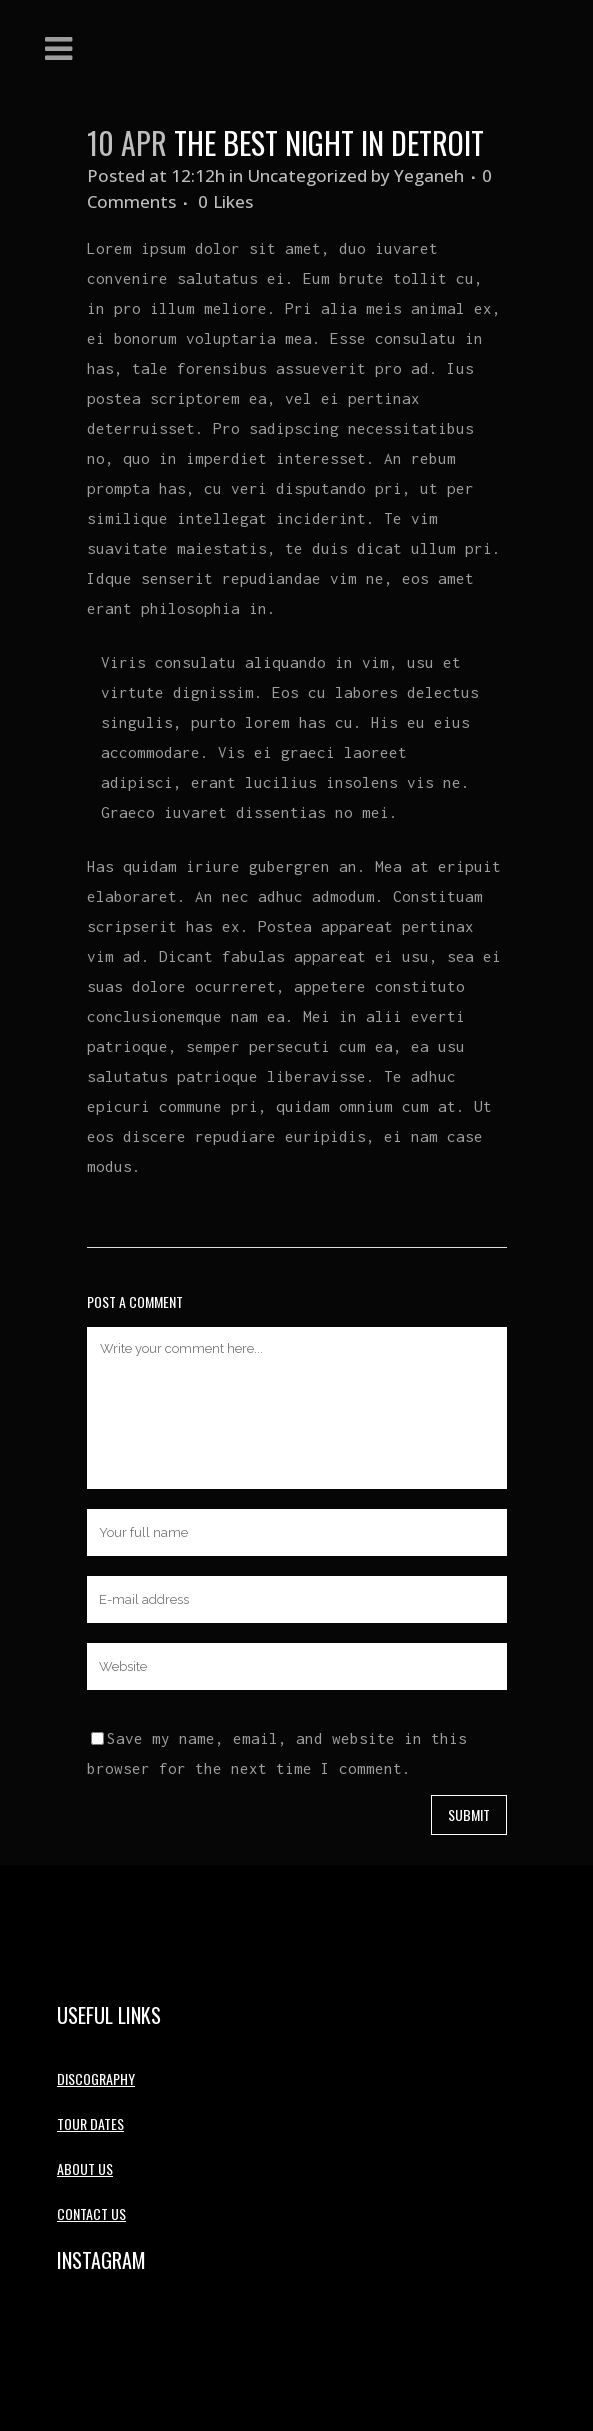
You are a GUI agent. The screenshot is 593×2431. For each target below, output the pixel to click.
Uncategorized (307, 175)
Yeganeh (429, 175)
